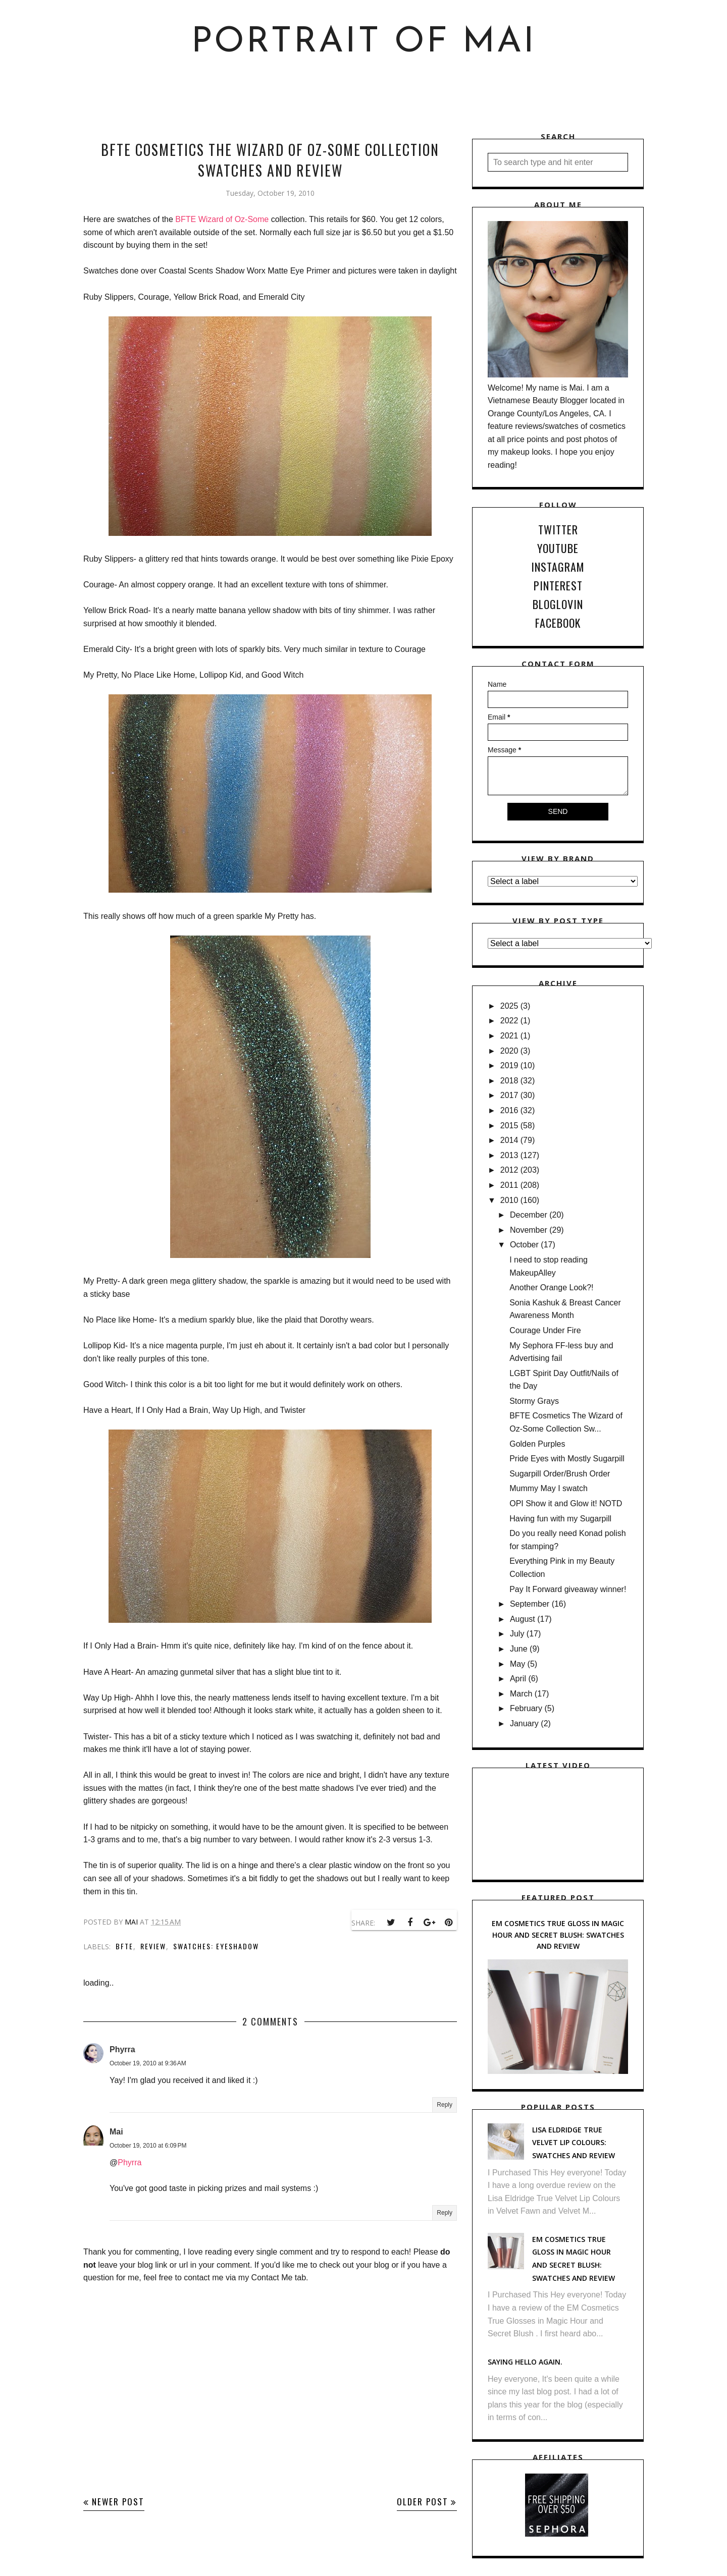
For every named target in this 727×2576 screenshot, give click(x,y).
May (517, 1664)
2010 (509, 1200)
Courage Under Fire (545, 1330)
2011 (509, 1185)
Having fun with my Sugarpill (560, 1518)
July (517, 1633)
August (522, 1619)
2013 (509, 1155)
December (528, 1215)
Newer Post (118, 2501)
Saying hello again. (525, 2362)
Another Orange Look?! (551, 1287)
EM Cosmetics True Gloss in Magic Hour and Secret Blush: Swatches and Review (558, 1935)
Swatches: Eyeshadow (216, 1946)
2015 (509, 1125)
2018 (509, 1080)
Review (153, 1946)
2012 (509, 1170)
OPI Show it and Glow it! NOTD (565, 1503)
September (529, 1604)
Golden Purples (537, 1444)
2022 (509, 1020)
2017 (509, 1095)
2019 (509, 1065)
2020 (509, 1051)
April (518, 1678)
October (524, 1244)
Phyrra (122, 2049)
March (521, 1693)
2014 (509, 1140)
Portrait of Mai (363, 43)
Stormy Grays (534, 1401)
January (524, 1723)
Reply (444, 2104)
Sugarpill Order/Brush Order (559, 1473)
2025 (509, 1006)
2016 (509, 1110)
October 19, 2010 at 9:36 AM (148, 2063)
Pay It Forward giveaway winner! (567, 1589)
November (528, 1230)
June (519, 1649)
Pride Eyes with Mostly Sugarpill (567, 1458)
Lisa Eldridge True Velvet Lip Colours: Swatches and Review (573, 2142)
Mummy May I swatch (548, 1488)
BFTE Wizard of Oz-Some (223, 219)
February (526, 1708)
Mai (116, 2131)
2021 (509, 1035)
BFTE (124, 1946)
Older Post (422, 2501)
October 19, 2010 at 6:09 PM (148, 2145)
